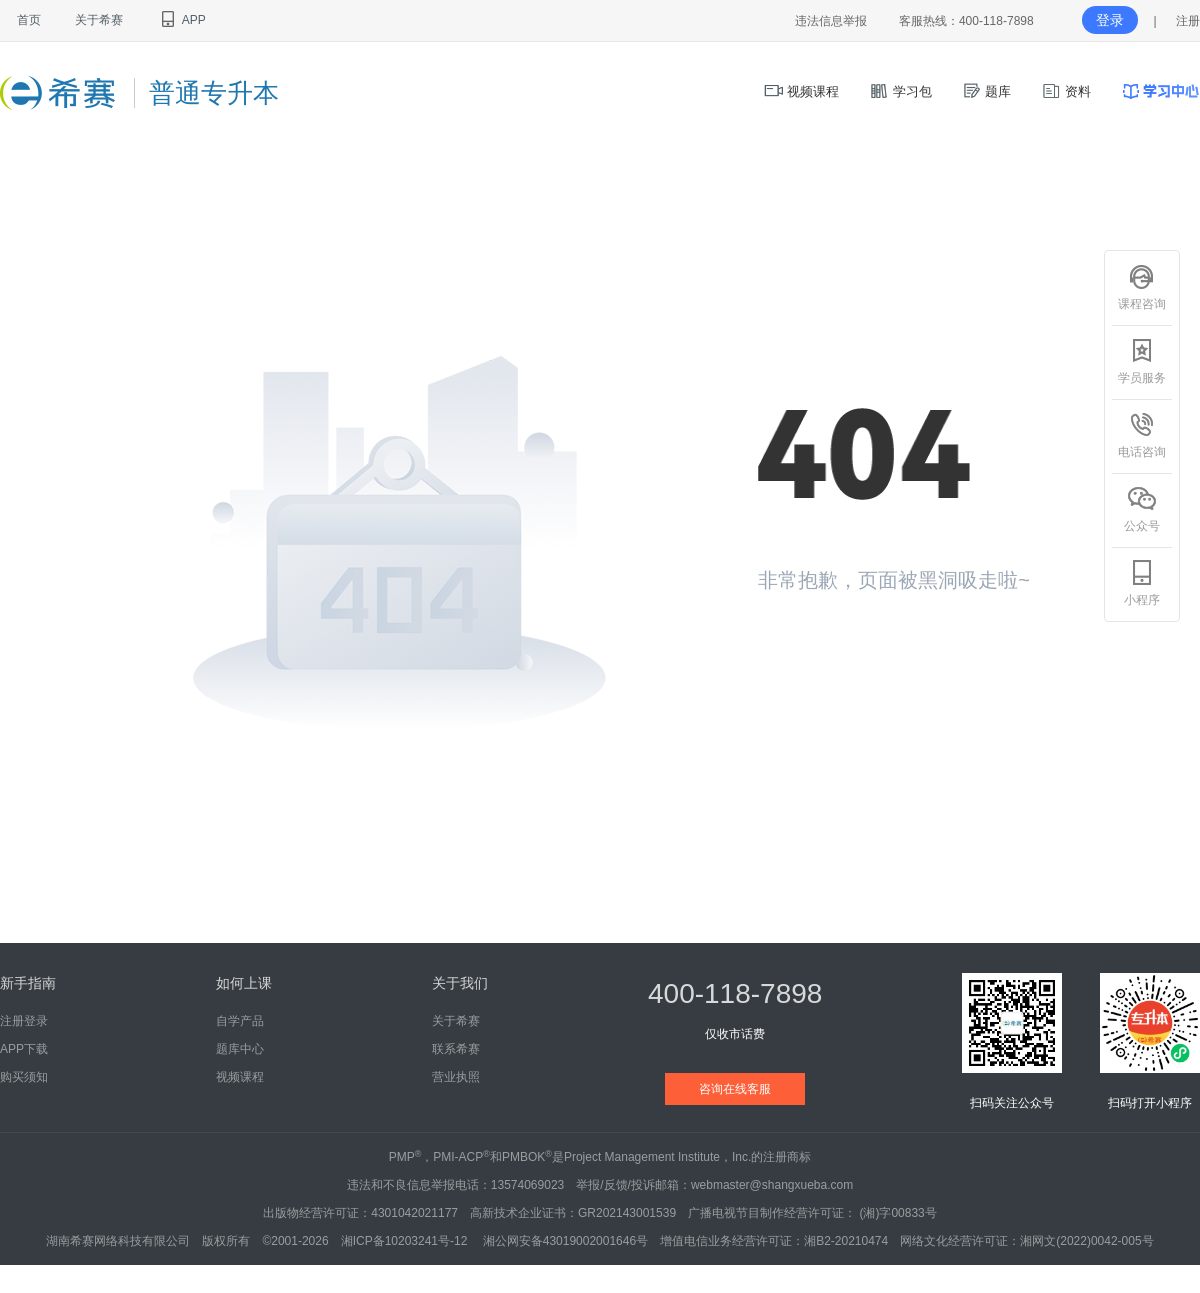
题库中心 (240, 1049)
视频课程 (802, 91)
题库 (987, 91)
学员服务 (1142, 361)
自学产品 (240, 1021)
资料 (1066, 91)
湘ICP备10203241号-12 (406, 1241)
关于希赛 (99, 20)
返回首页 (828, 653)
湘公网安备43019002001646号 (565, 1241)
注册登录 (24, 1021)
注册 (1188, 21)
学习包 (900, 91)
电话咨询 (1142, 435)
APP (181, 20)
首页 (29, 20)
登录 (1110, 20)
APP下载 (24, 1049)
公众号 (1142, 509)
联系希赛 (456, 1049)
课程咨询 (1142, 287)
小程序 (1142, 583)
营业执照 (456, 1077)
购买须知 (24, 1077)
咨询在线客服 (735, 1089)
